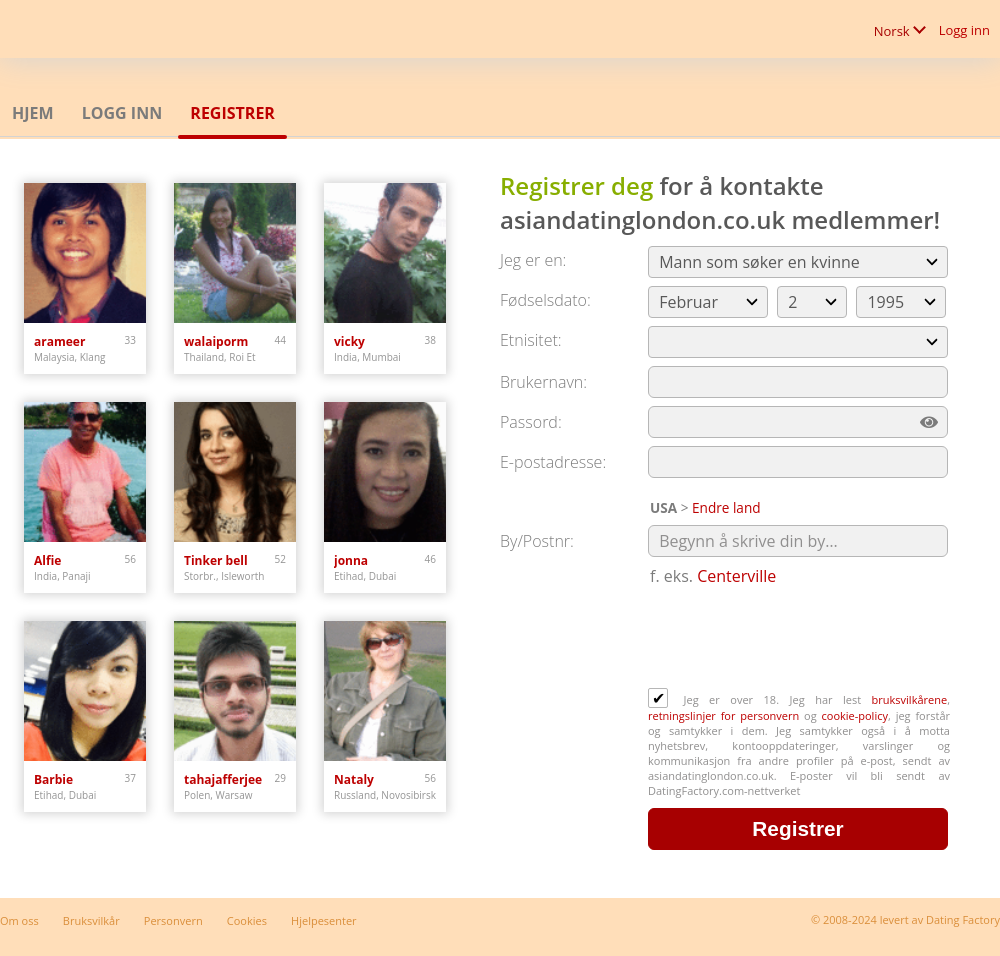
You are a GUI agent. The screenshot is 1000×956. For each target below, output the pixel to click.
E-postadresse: (553, 462)
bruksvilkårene (910, 699)
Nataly (354, 779)
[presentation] (800, 639)
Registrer (232, 113)
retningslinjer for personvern (726, 715)
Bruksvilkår (91, 920)
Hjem (33, 113)
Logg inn (964, 30)
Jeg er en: (533, 260)
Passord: (531, 422)
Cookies (247, 920)
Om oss (19, 920)
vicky (349, 341)
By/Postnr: (537, 541)
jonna (351, 560)
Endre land (726, 507)
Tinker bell (216, 560)
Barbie (53, 779)
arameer (59, 341)
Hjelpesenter (324, 920)
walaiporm (216, 341)
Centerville (736, 576)
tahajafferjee (223, 779)
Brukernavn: (543, 382)
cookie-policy (855, 715)
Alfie (47, 560)
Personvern (173, 920)
